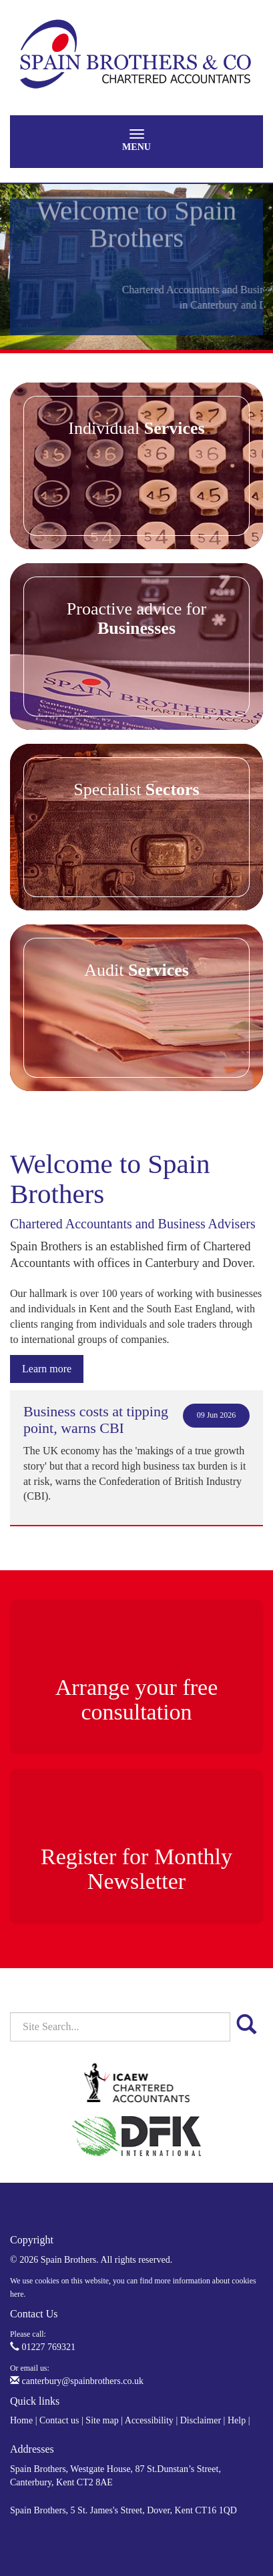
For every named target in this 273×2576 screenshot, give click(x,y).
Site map (101, 2420)
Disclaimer (200, 2420)
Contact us (59, 2420)
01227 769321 (42, 2347)
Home (21, 2420)
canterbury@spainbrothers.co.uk (77, 2381)
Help (237, 2420)
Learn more (46, 1368)
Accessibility (149, 2420)
